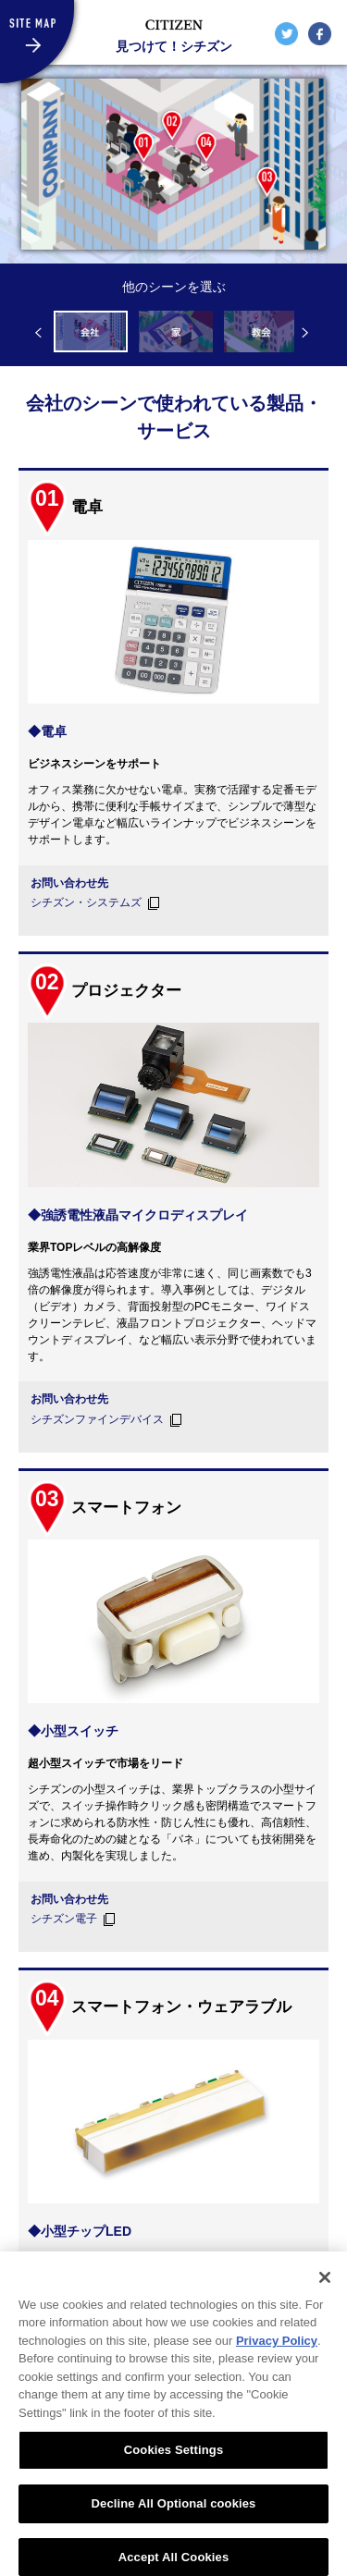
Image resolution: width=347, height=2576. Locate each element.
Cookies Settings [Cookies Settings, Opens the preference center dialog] (174, 2464)
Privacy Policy (276, 2354)
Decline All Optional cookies (174, 2517)
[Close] (324, 2291)
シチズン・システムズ (86, 902)
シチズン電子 (64, 1918)
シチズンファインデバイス (97, 1419)
